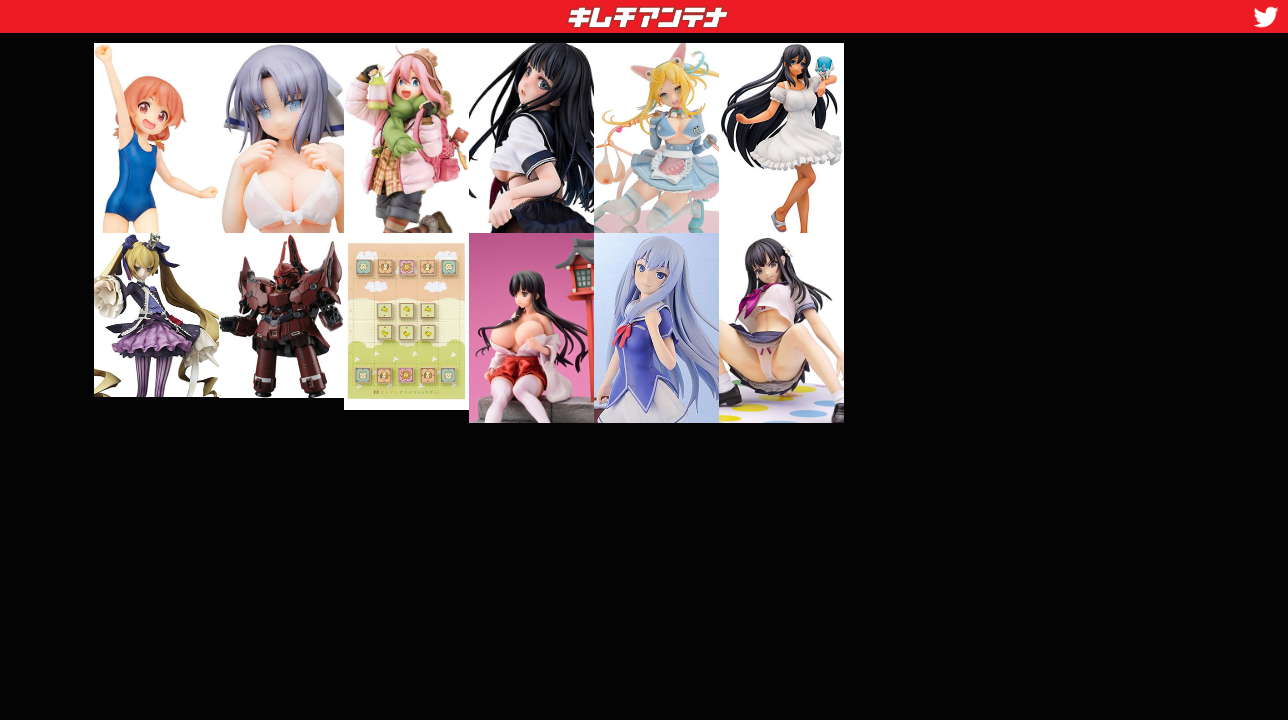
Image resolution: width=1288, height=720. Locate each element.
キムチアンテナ (502, 11)
